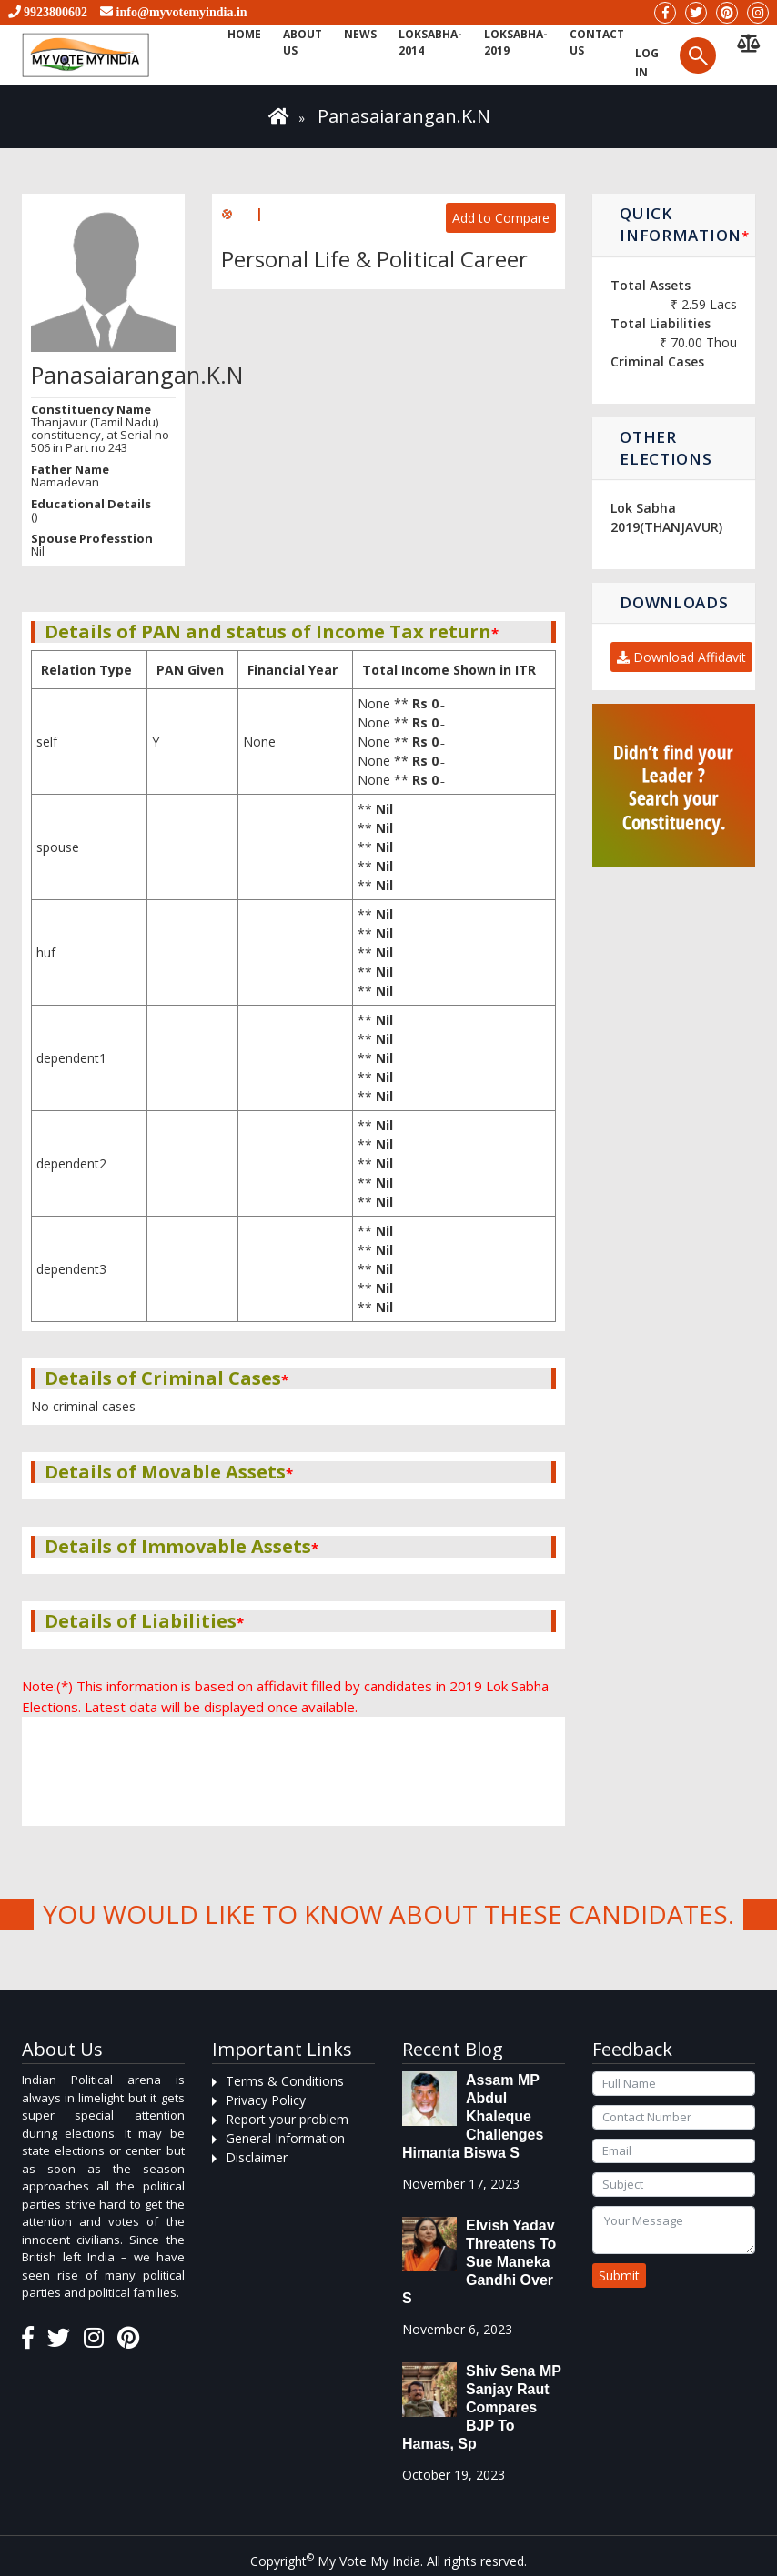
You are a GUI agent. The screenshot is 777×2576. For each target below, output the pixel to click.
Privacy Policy (266, 2100)
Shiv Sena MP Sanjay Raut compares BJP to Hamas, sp (481, 2407)
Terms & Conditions (285, 2081)
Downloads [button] (674, 602)
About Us (302, 42)
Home (244, 34)
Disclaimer (257, 2157)
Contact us (597, 42)
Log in (647, 62)
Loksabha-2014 (430, 42)
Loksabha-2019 (516, 42)
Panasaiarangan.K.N (404, 116)
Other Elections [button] (665, 447)
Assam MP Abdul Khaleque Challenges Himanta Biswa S (472, 2116)
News (360, 34)
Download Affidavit (681, 657)
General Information (285, 2138)
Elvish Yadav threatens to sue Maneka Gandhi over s (479, 2262)
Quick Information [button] (684, 224)
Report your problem (287, 2119)
